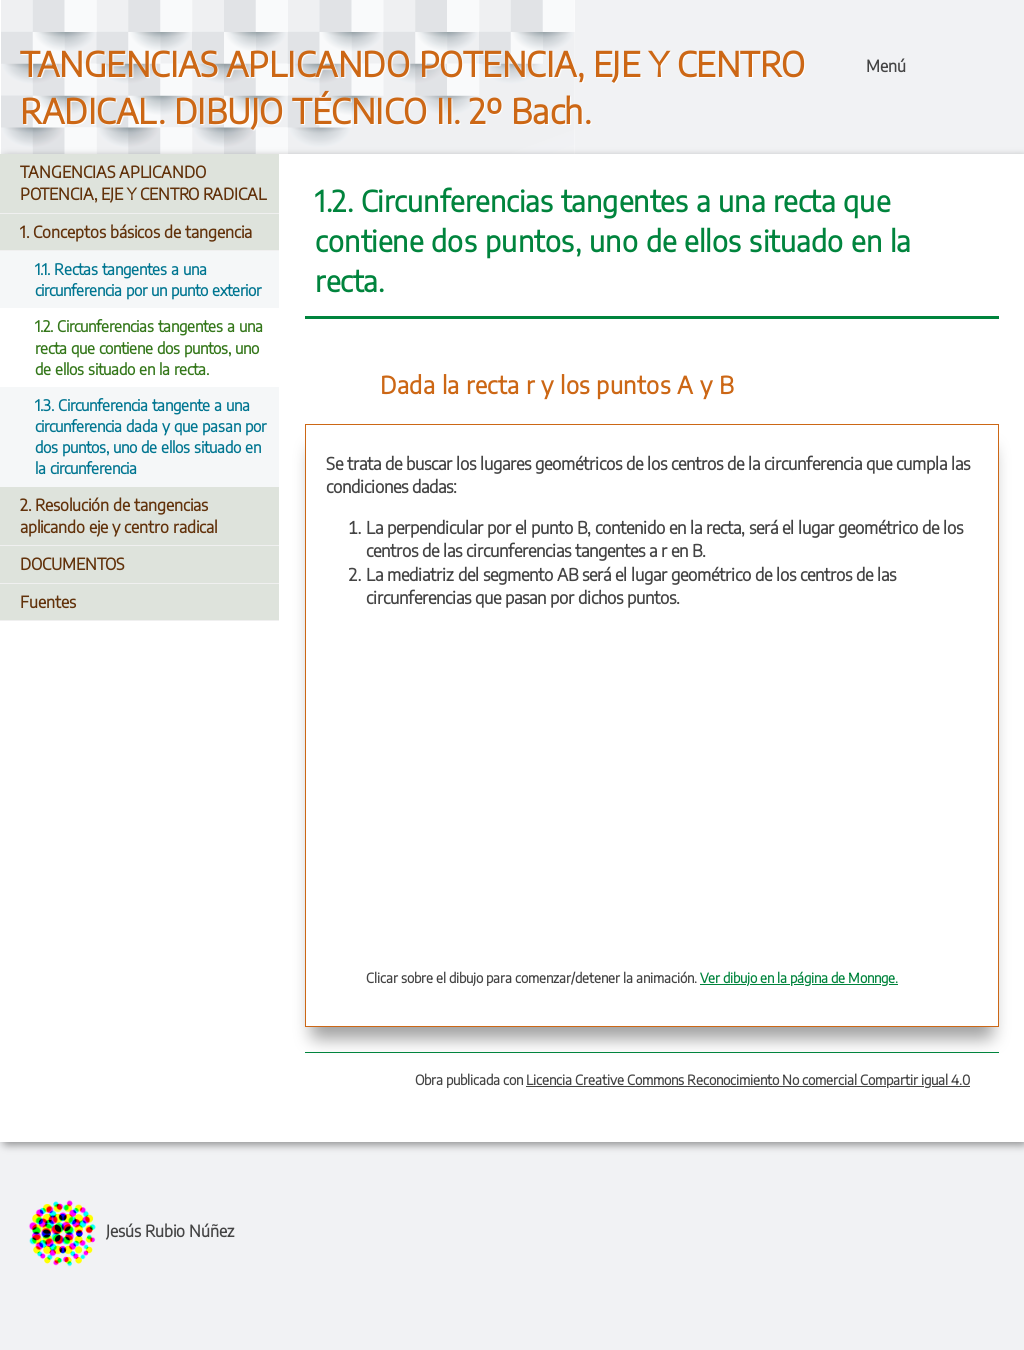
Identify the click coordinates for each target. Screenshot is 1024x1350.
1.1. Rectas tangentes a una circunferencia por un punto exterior (148, 279)
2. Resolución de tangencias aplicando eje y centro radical (118, 516)
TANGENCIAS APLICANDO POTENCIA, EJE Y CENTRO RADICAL (143, 183)
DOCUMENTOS (72, 564)
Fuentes (48, 602)
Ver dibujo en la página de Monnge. (799, 977)
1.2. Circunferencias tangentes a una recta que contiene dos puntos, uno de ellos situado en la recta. (149, 346)
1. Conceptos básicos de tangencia (136, 232)
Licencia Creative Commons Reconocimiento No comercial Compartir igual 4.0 (748, 1079)
